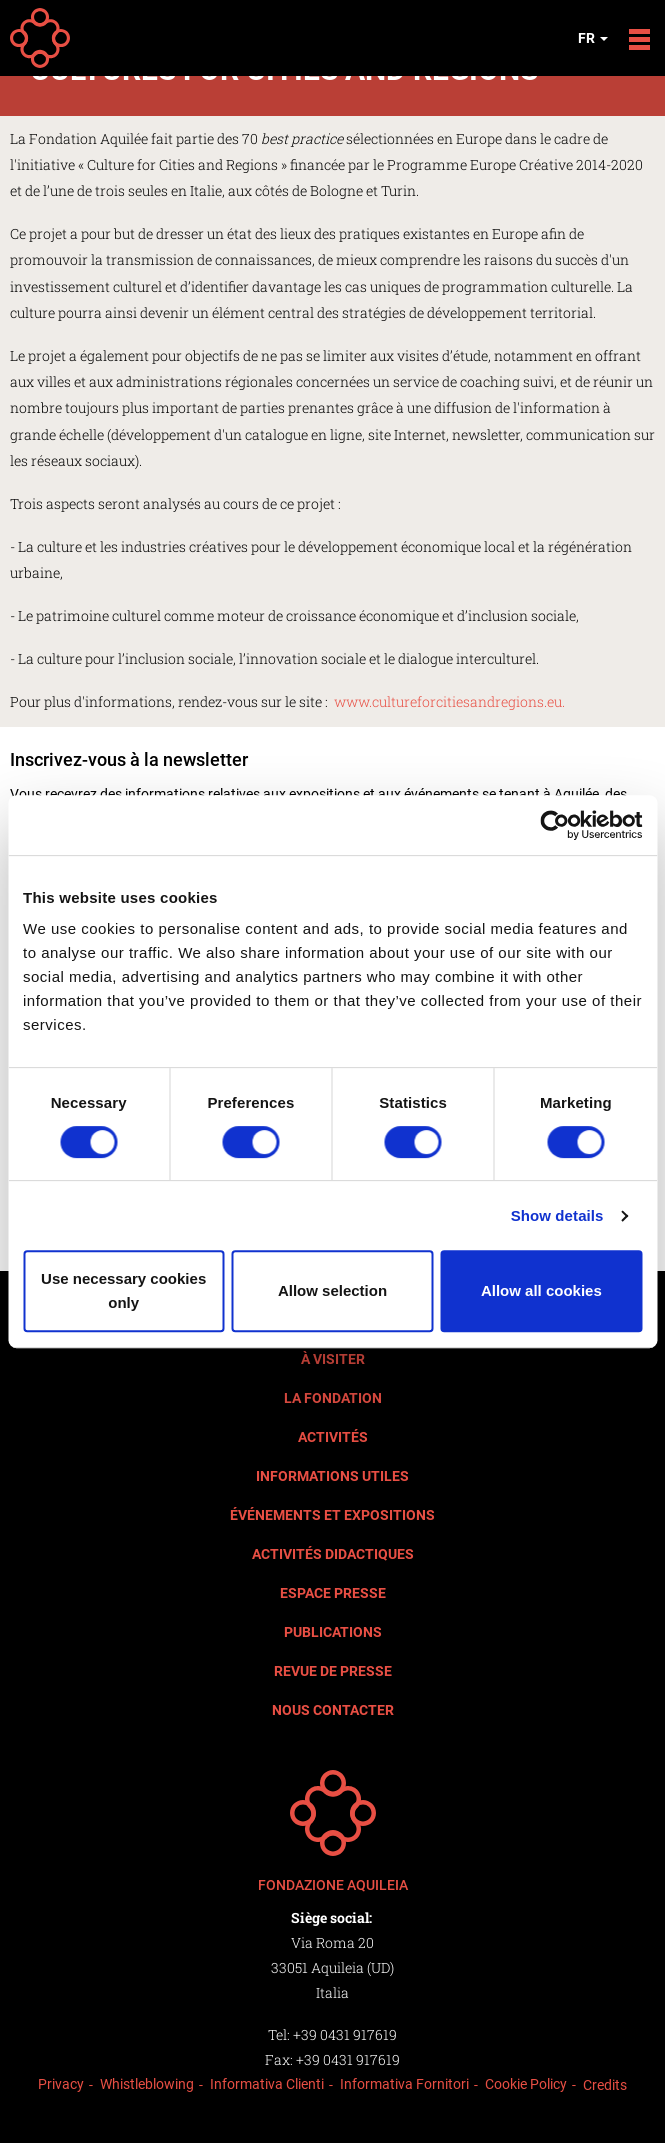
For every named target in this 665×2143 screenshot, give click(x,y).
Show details (557, 1215)
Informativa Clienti (267, 2084)
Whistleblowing (147, 2084)
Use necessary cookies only (123, 1290)
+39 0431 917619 (345, 2034)
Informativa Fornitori (404, 2084)
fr (593, 38)
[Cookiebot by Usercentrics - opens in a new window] (554, 825)
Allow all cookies (541, 1290)
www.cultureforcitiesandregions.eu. (449, 701)
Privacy (61, 2084)
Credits (605, 2085)
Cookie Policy (526, 2084)
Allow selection (332, 1290)
